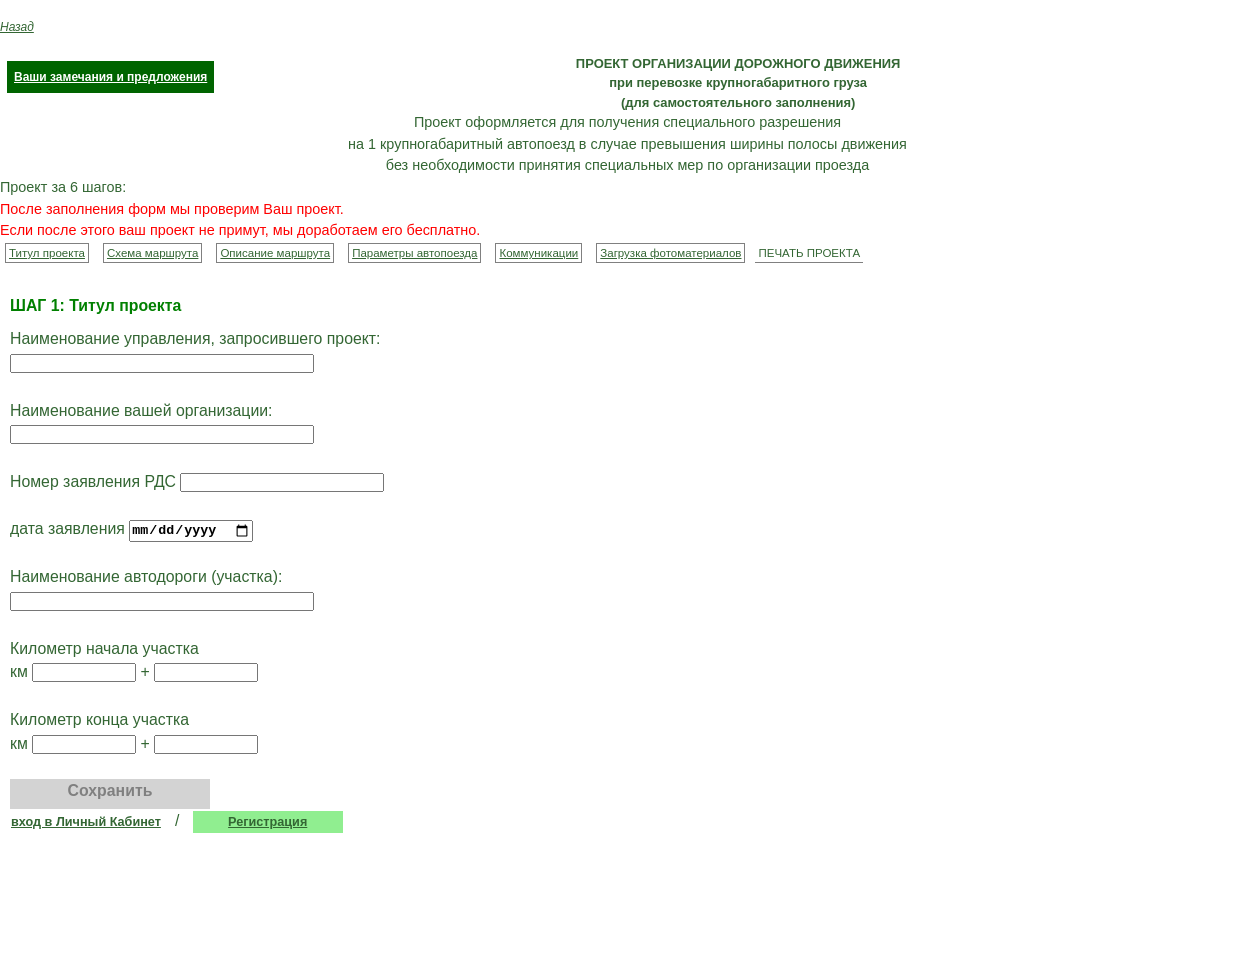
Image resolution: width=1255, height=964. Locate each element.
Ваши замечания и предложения (110, 77)
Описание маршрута (275, 253)
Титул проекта (47, 253)
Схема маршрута (152, 253)
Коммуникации (538, 253)
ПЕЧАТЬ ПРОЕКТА (809, 253)
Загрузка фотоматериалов (670, 253)
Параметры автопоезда (414, 253)
